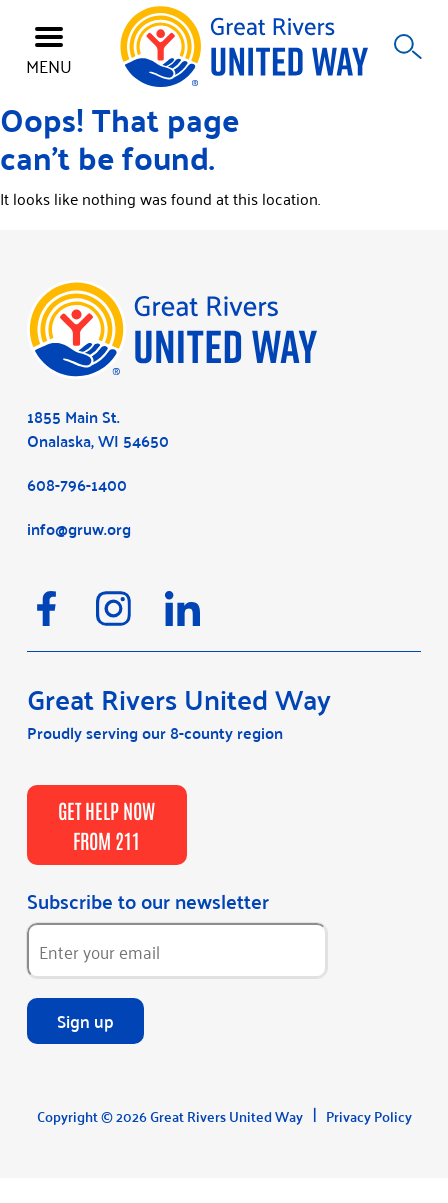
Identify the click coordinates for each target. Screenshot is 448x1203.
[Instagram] (130, 618)
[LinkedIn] (197, 618)
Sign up (85, 1020)
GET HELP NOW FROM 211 (106, 825)
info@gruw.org (79, 528)
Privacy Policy (369, 1116)
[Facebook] (61, 618)
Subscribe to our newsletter (148, 901)
